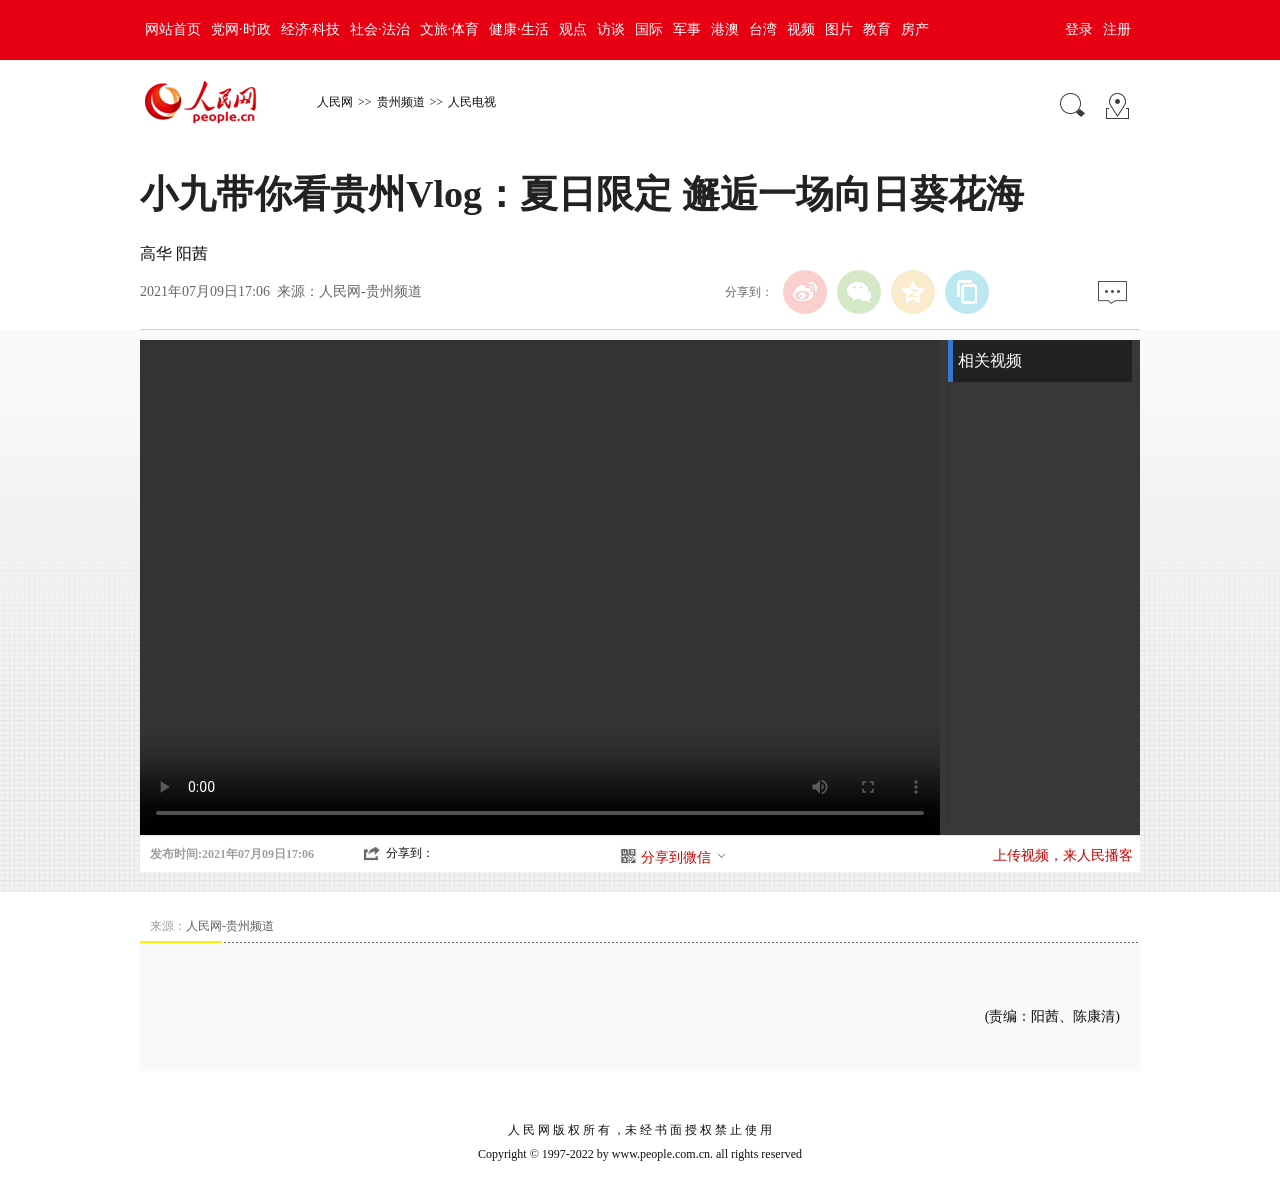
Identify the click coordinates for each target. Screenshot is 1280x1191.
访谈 (611, 29)
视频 (801, 29)
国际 (649, 29)
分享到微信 (684, 857)
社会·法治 (380, 29)
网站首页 (173, 29)
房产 (915, 29)
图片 (839, 29)
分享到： (410, 853)
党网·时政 (241, 29)
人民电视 (472, 102)
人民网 (335, 102)
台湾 (763, 29)
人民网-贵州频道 (370, 291)
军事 (687, 29)
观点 (573, 29)
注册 (1117, 29)
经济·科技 (311, 29)
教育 (877, 29)
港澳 (725, 29)
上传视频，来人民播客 (1063, 855)
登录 (1079, 29)
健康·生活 (519, 29)
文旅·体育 (450, 29)
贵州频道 (401, 102)
